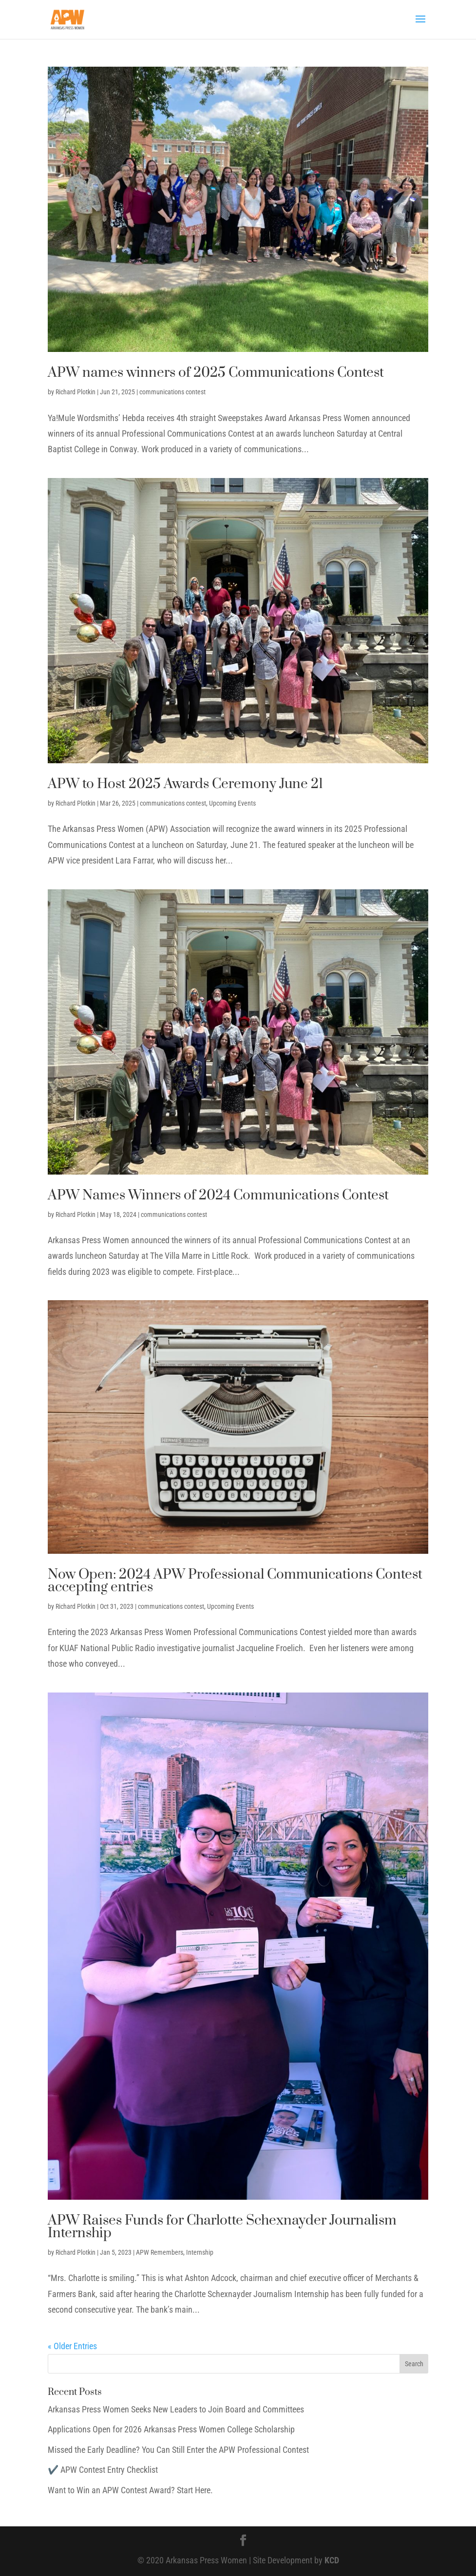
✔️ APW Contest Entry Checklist (103, 2470)
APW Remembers (159, 2252)
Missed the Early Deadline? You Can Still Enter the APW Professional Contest (178, 2450)
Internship (199, 2252)
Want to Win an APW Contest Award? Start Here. (130, 2490)
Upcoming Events (232, 803)
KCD (331, 2560)
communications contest (172, 392)
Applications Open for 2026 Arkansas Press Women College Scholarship (171, 2429)
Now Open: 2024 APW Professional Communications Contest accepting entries (235, 1581)
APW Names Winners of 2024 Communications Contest (218, 1195)
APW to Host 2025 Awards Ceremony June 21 (185, 783)
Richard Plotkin (75, 392)
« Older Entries (72, 2346)
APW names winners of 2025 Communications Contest (216, 372)
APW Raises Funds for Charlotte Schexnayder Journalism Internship (222, 2227)
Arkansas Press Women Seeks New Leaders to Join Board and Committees (176, 2409)
